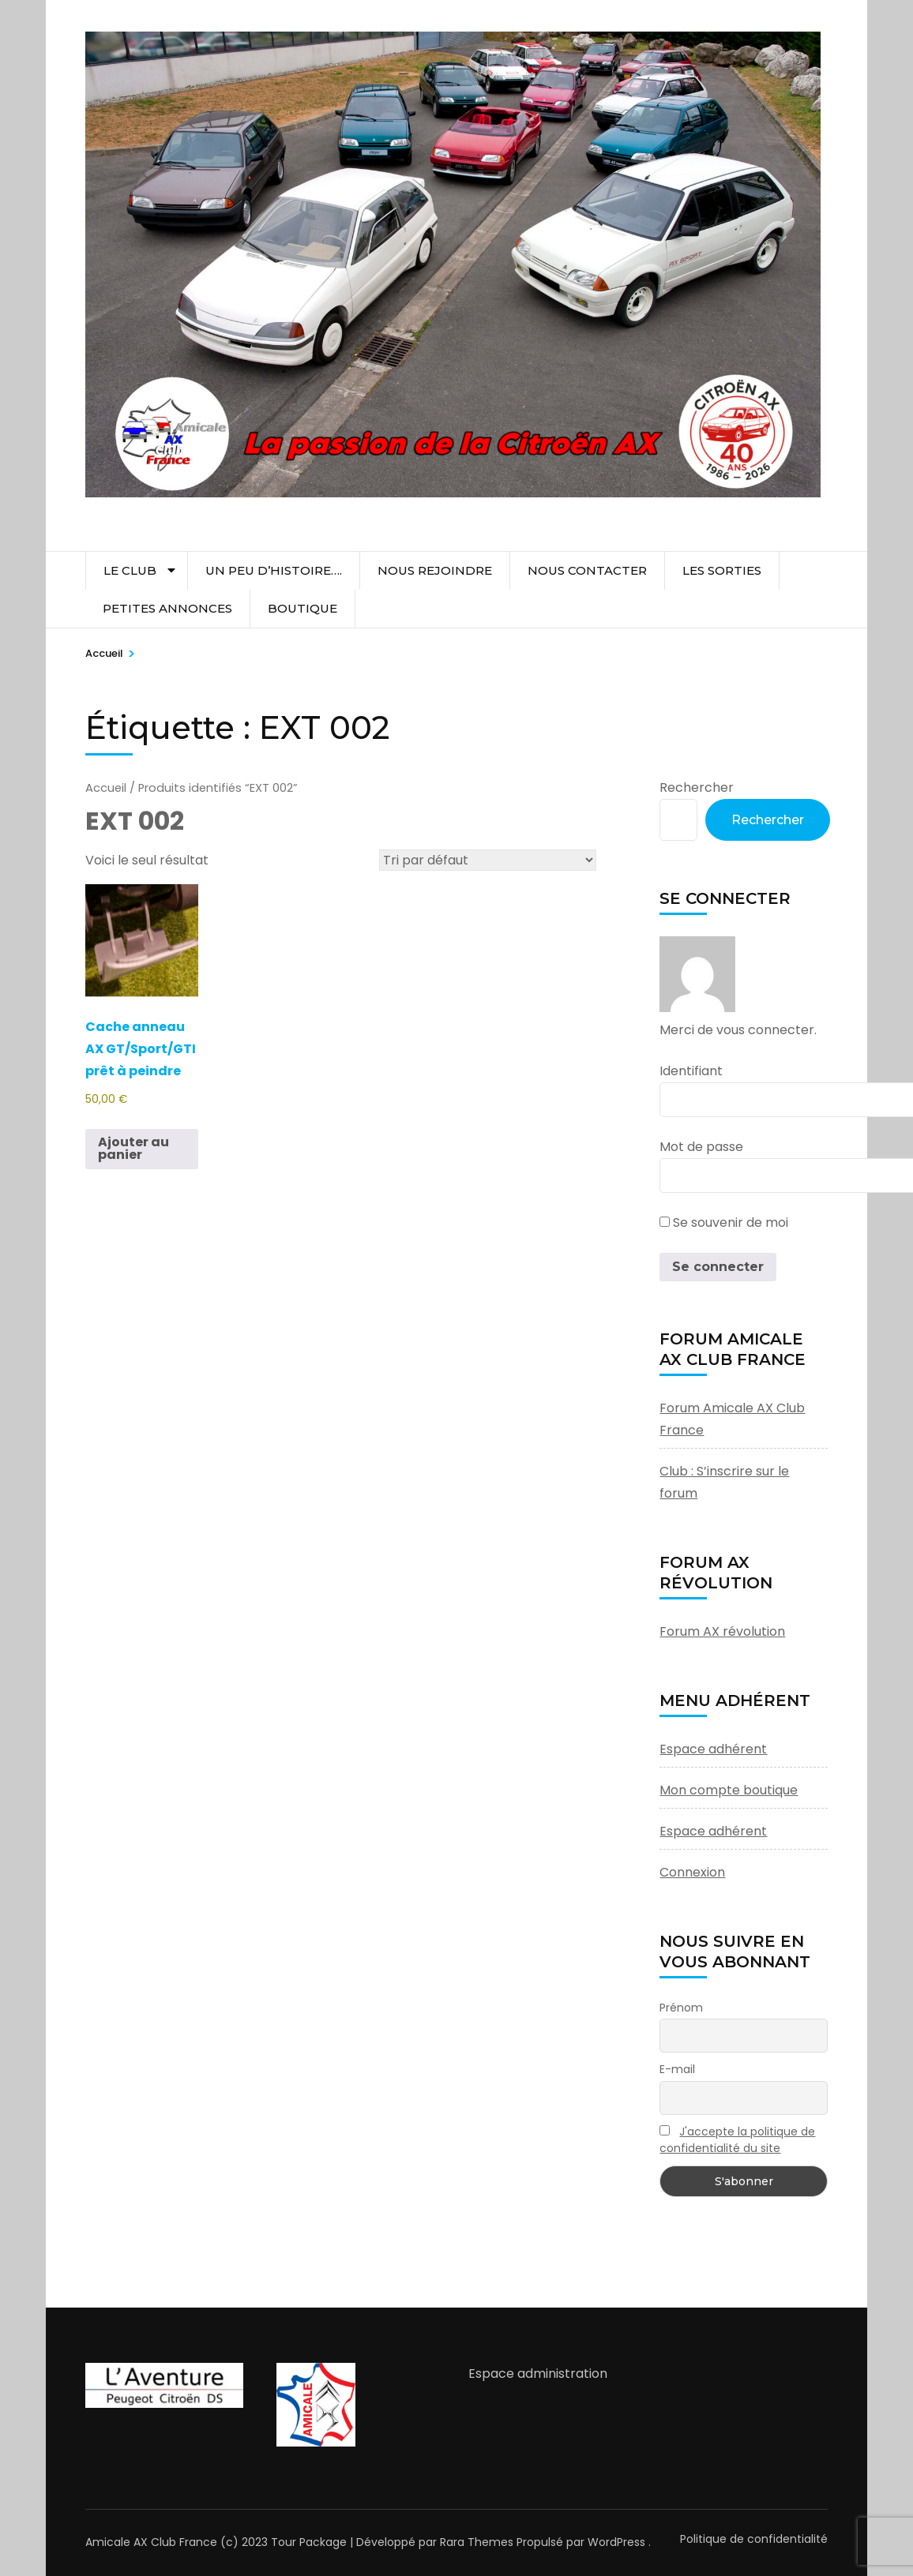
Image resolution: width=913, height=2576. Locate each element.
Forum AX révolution (722, 1631)
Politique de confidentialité (754, 2538)
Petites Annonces (167, 608)
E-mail (677, 2069)
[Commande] (487, 860)
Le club (129, 570)
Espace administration (537, 2373)
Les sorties (721, 570)
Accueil (105, 788)
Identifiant (691, 1071)
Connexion (692, 1872)
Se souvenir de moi (723, 1222)
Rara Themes (476, 2542)
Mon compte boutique (728, 1790)
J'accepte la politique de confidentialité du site (737, 2140)
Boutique (302, 608)
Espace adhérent (713, 1749)
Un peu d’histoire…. (273, 570)
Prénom (681, 2007)
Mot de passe (701, 1147)
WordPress (616, 2542)
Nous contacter (587, 570)
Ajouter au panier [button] (133, 1148)
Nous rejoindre (435, 570)
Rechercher (696, 787)
